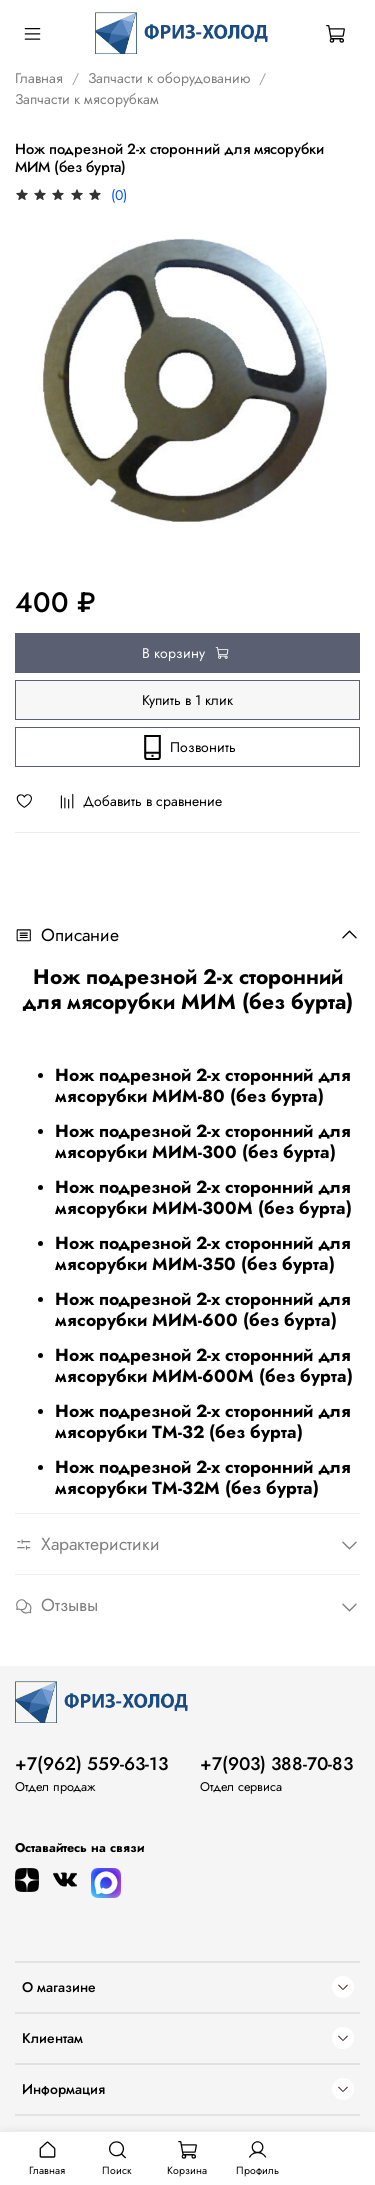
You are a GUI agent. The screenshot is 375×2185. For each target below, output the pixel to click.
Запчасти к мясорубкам (87, 99)
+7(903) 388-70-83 (276, 1764)
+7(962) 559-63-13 (91, 1764)
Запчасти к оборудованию (169, 78)
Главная (39, 78)
